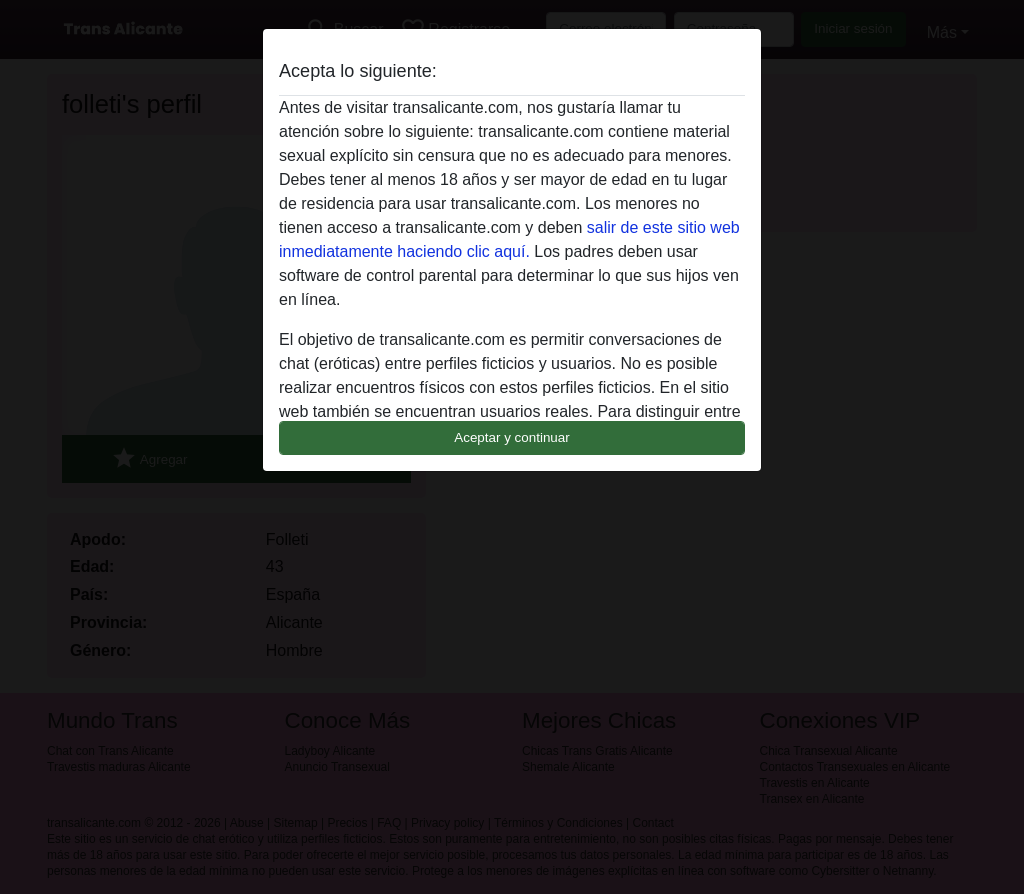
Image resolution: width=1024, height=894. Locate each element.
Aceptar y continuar (512, 437)
